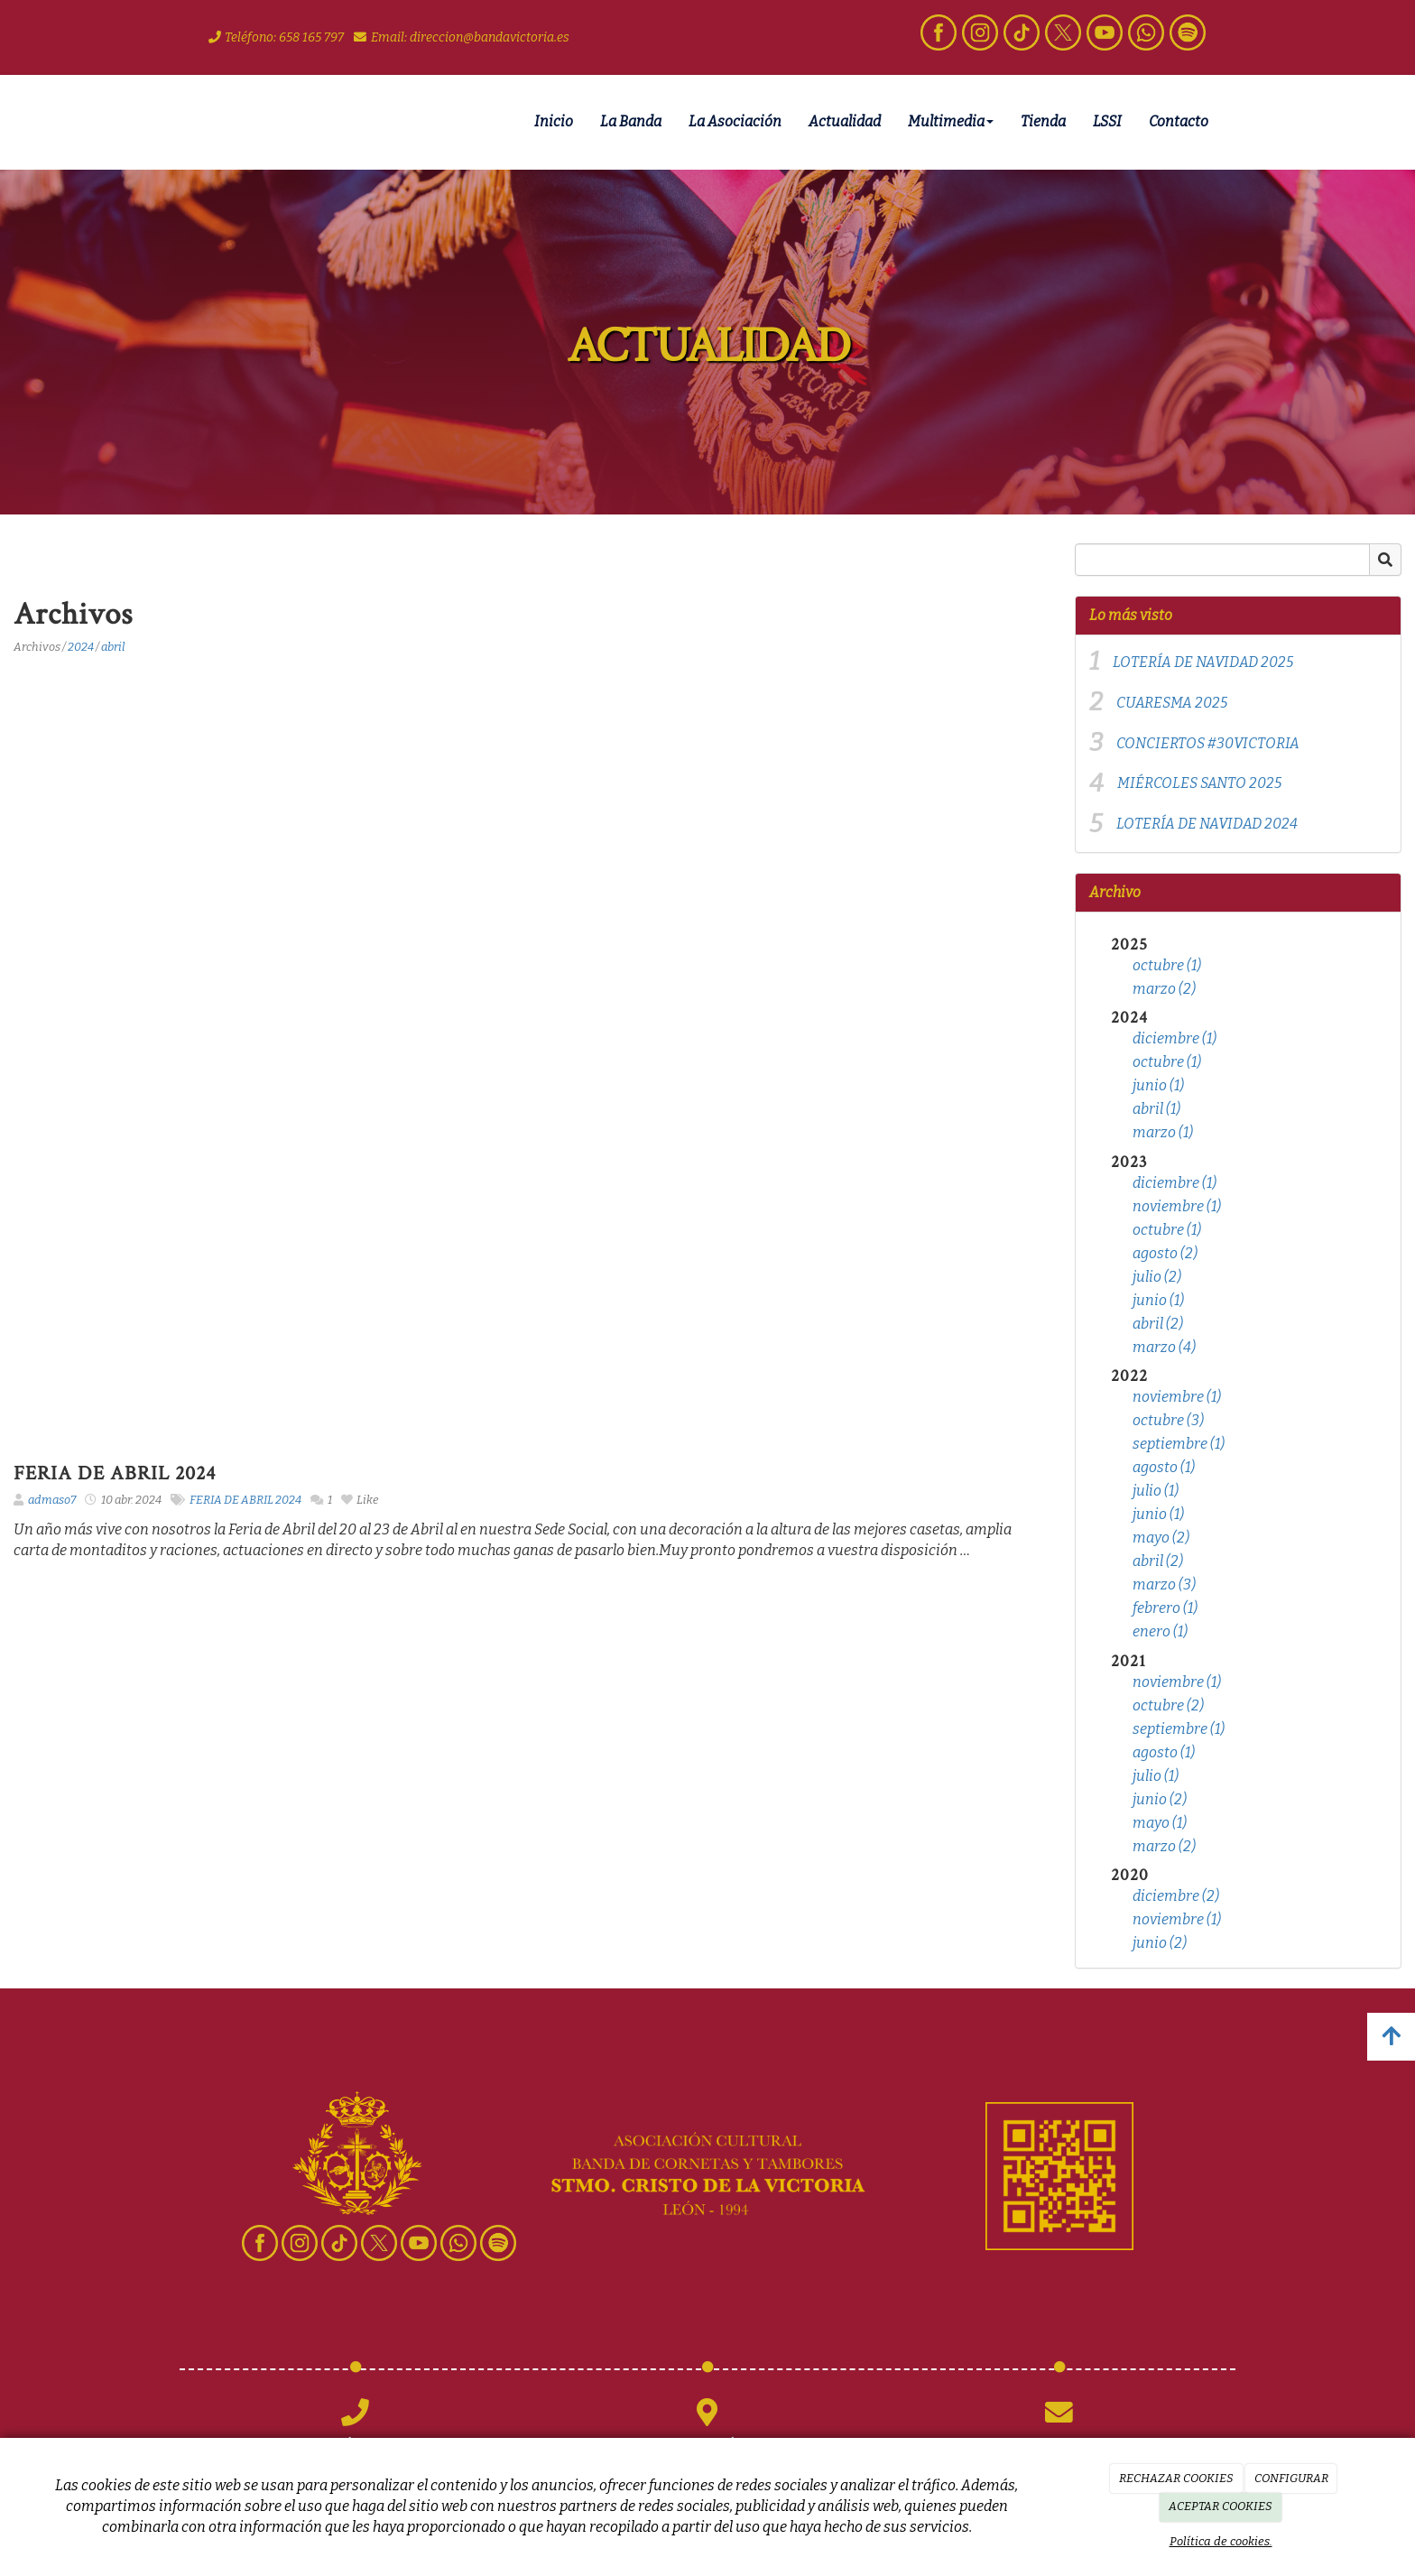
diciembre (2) (1176, 1895)
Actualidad (845, 121)
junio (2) (1160, 1799)
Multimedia (951, 121)
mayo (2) (1161, 1537)
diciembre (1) (1174, 1038)
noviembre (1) (1177, 1206)
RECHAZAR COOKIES (1176, 2478)
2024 (81, 646)
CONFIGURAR (1291, 2478)
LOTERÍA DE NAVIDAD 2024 (1207, 823)
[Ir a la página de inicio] (175, 122)
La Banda (630, 121)
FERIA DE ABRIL (231, 1499)
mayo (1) (1160, 1822)
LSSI (1107, 121)
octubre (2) (1168, 1705)
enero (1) (1160, 1631)
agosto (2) (1165, 1253)
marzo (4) (1164, 1347)
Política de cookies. (1221, 2541)
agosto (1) (1164, 1467)
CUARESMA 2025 (1171, 702)
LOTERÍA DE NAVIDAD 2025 (1203, 662)
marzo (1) (1163, 1132)
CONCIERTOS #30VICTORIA (1207, 743)
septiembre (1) (1179, 1443)
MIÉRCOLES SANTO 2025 (1199, 783)
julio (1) (1156, 1490)
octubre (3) (1168, 1420)
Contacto (1178, 121)
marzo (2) (1164, 988)
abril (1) (1156, 1108)
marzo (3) (1164, 1584)
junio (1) (1158, 1085)
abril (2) (1158, 1323)
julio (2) (1157, 1276)
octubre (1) (1167, 965)
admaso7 (52, 1499)
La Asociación (735, 121)
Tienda (1043, 121)
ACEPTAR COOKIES (1220, 2506)
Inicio (553, 121)
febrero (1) (1165, 1608)
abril (113, 646)
